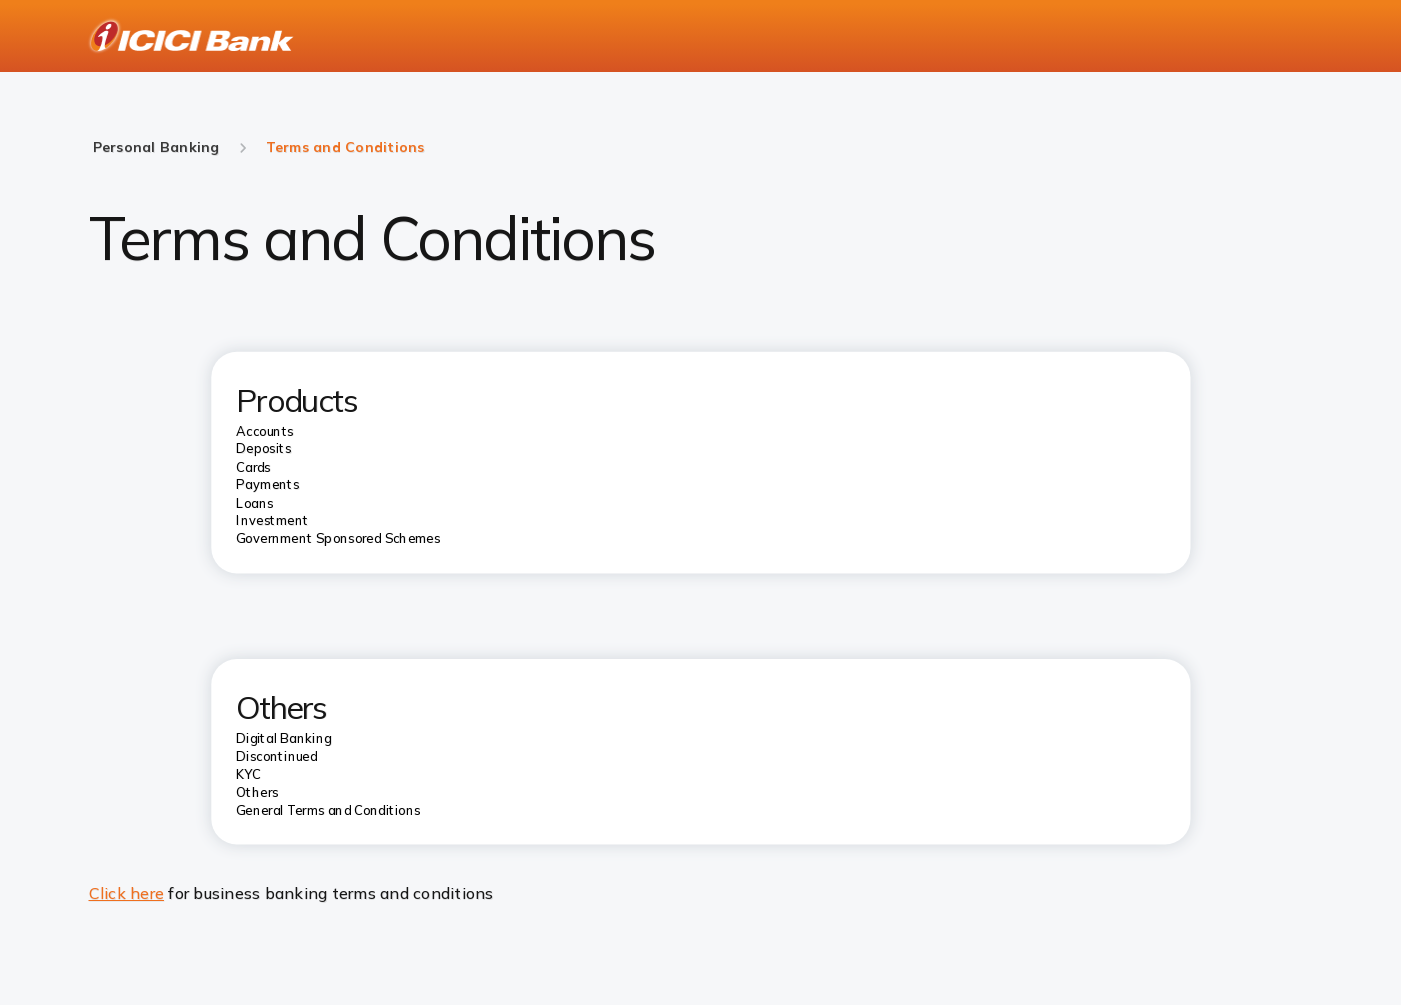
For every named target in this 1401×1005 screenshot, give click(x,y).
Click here (127, 893)
